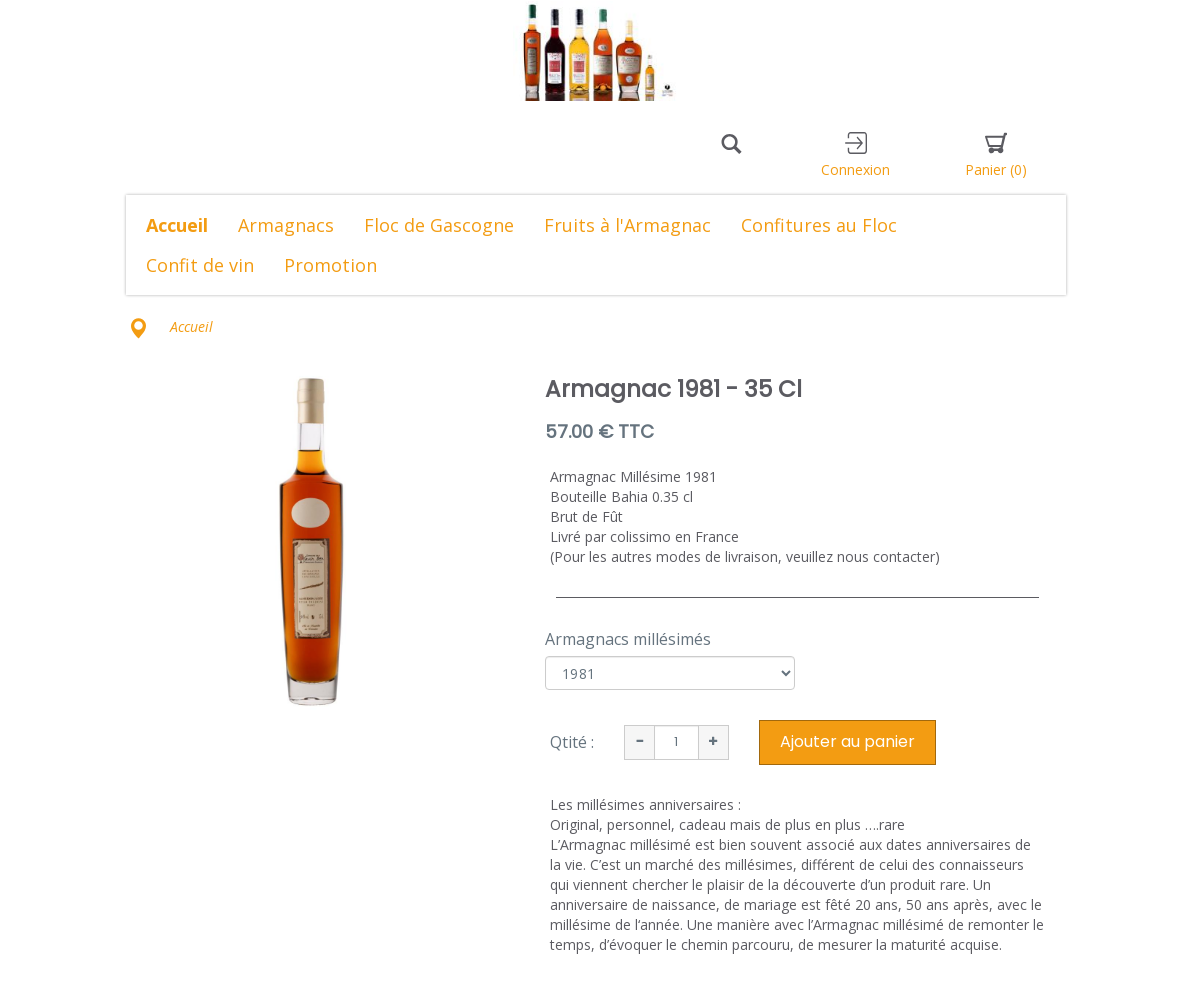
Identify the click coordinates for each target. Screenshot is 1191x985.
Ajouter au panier (847, 741)
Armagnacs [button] (286, 225)
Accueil (177, 225)
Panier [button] (996, 155)
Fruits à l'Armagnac (627, 225)
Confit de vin (200, 265)
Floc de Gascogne (439, 225)
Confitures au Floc (819, 225)
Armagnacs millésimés (628, 639)
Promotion (330, 265)
